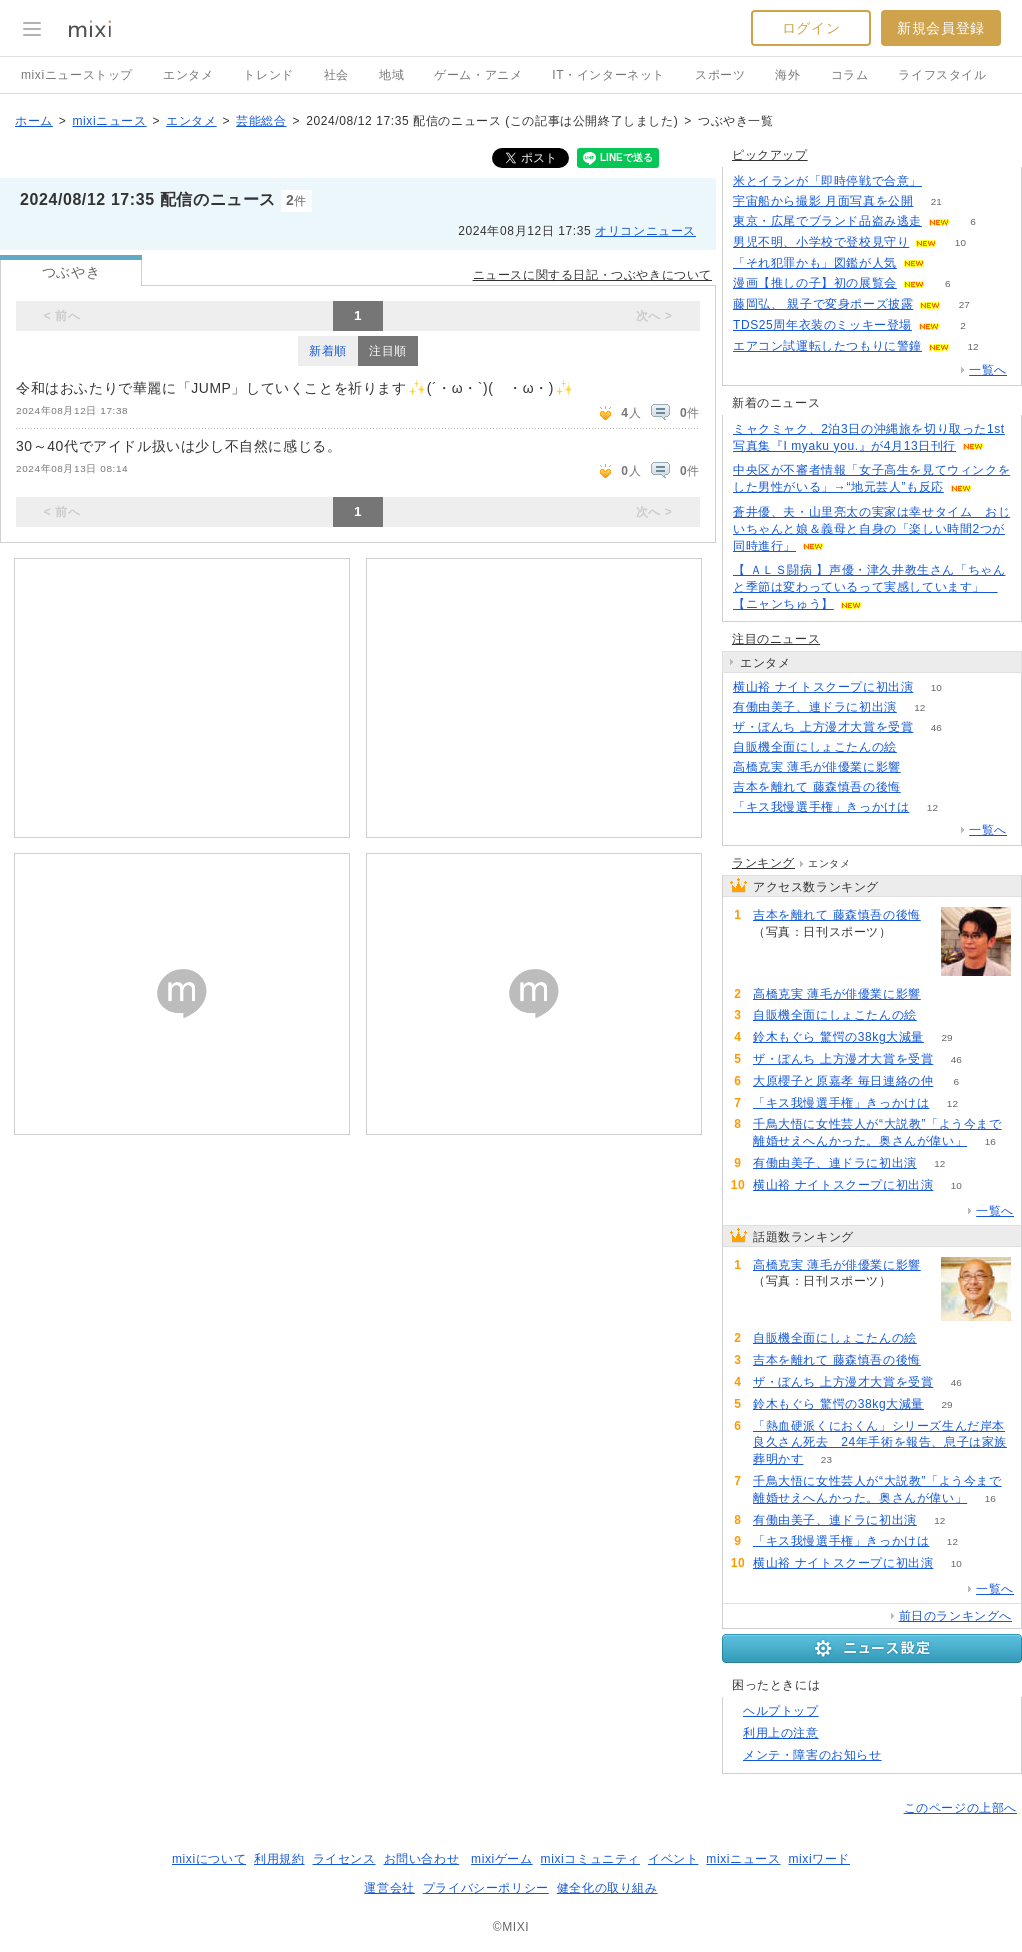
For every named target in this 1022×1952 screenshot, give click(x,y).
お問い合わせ (422, 1859)
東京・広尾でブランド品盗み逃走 (827, 221)
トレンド (268, 75)
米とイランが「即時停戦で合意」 (827, 181)
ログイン (811, 28)
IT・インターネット (608, 75)
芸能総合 (261, 121)
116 (945, 181)
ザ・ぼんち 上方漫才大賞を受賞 (823, 727)
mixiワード (819, 1859)
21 (936, 201)
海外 (787, 75)
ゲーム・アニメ (478, 75)
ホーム (34, 121)
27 (964, 304)
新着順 (328, 351)
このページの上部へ (960, 1808)
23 (826, 1459)
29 (946, 1037)
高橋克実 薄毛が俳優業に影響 (817, 767)
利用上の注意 (781, 1733)
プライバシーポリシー (486, 1888)
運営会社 (389, 1888)
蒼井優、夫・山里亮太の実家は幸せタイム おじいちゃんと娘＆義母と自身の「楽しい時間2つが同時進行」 (871, 529)
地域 (391, 75)
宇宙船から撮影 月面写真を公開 (823, 201)
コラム (850, 75)
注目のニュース (776, 639)
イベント (673, 1859)
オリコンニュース (645, 231)
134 (948, 263)
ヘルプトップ (781, 1711)
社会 (336, 75)
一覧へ (988, 370)
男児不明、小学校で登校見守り (821, 242)
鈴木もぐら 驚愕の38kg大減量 (838, 1037)
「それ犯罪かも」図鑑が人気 (815, 263)
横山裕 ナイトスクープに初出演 (823, 687)
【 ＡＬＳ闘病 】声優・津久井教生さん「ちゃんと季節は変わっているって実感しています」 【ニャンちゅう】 (869, 587)
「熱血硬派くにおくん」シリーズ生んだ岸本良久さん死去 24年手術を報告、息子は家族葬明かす (880, 1443)
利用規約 (279, 1859)
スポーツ (720, 75)
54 (923, 787)
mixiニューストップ (77, 75)
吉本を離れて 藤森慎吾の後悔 (817, 787)
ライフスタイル (942, 75)
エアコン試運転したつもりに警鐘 (827, 346)
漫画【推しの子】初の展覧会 (815, 283)
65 (919, 747)
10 (960, 242)
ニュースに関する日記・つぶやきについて (592, 275)
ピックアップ (770, 155)
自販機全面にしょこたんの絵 (815, 747)
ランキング (763, 863)
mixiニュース (109, 121)
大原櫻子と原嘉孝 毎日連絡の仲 (843, 1081)
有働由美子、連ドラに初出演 (815, 707)
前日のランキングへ (955, 1616)
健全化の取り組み (607, 1888)
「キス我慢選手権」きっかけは (821, 807)
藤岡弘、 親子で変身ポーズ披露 (823, 304)
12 (972, 346)
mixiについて (209, 1859)
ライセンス (344, 1859)
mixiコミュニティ (590, 1859)
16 (990, 1141)
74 (923, 767)
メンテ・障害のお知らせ (812, 1755)
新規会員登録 (941, 28)
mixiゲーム (502, 1859)
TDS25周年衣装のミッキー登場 (822, 325)
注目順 (388, 351)
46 (936, 727)
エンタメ (188, 75)
